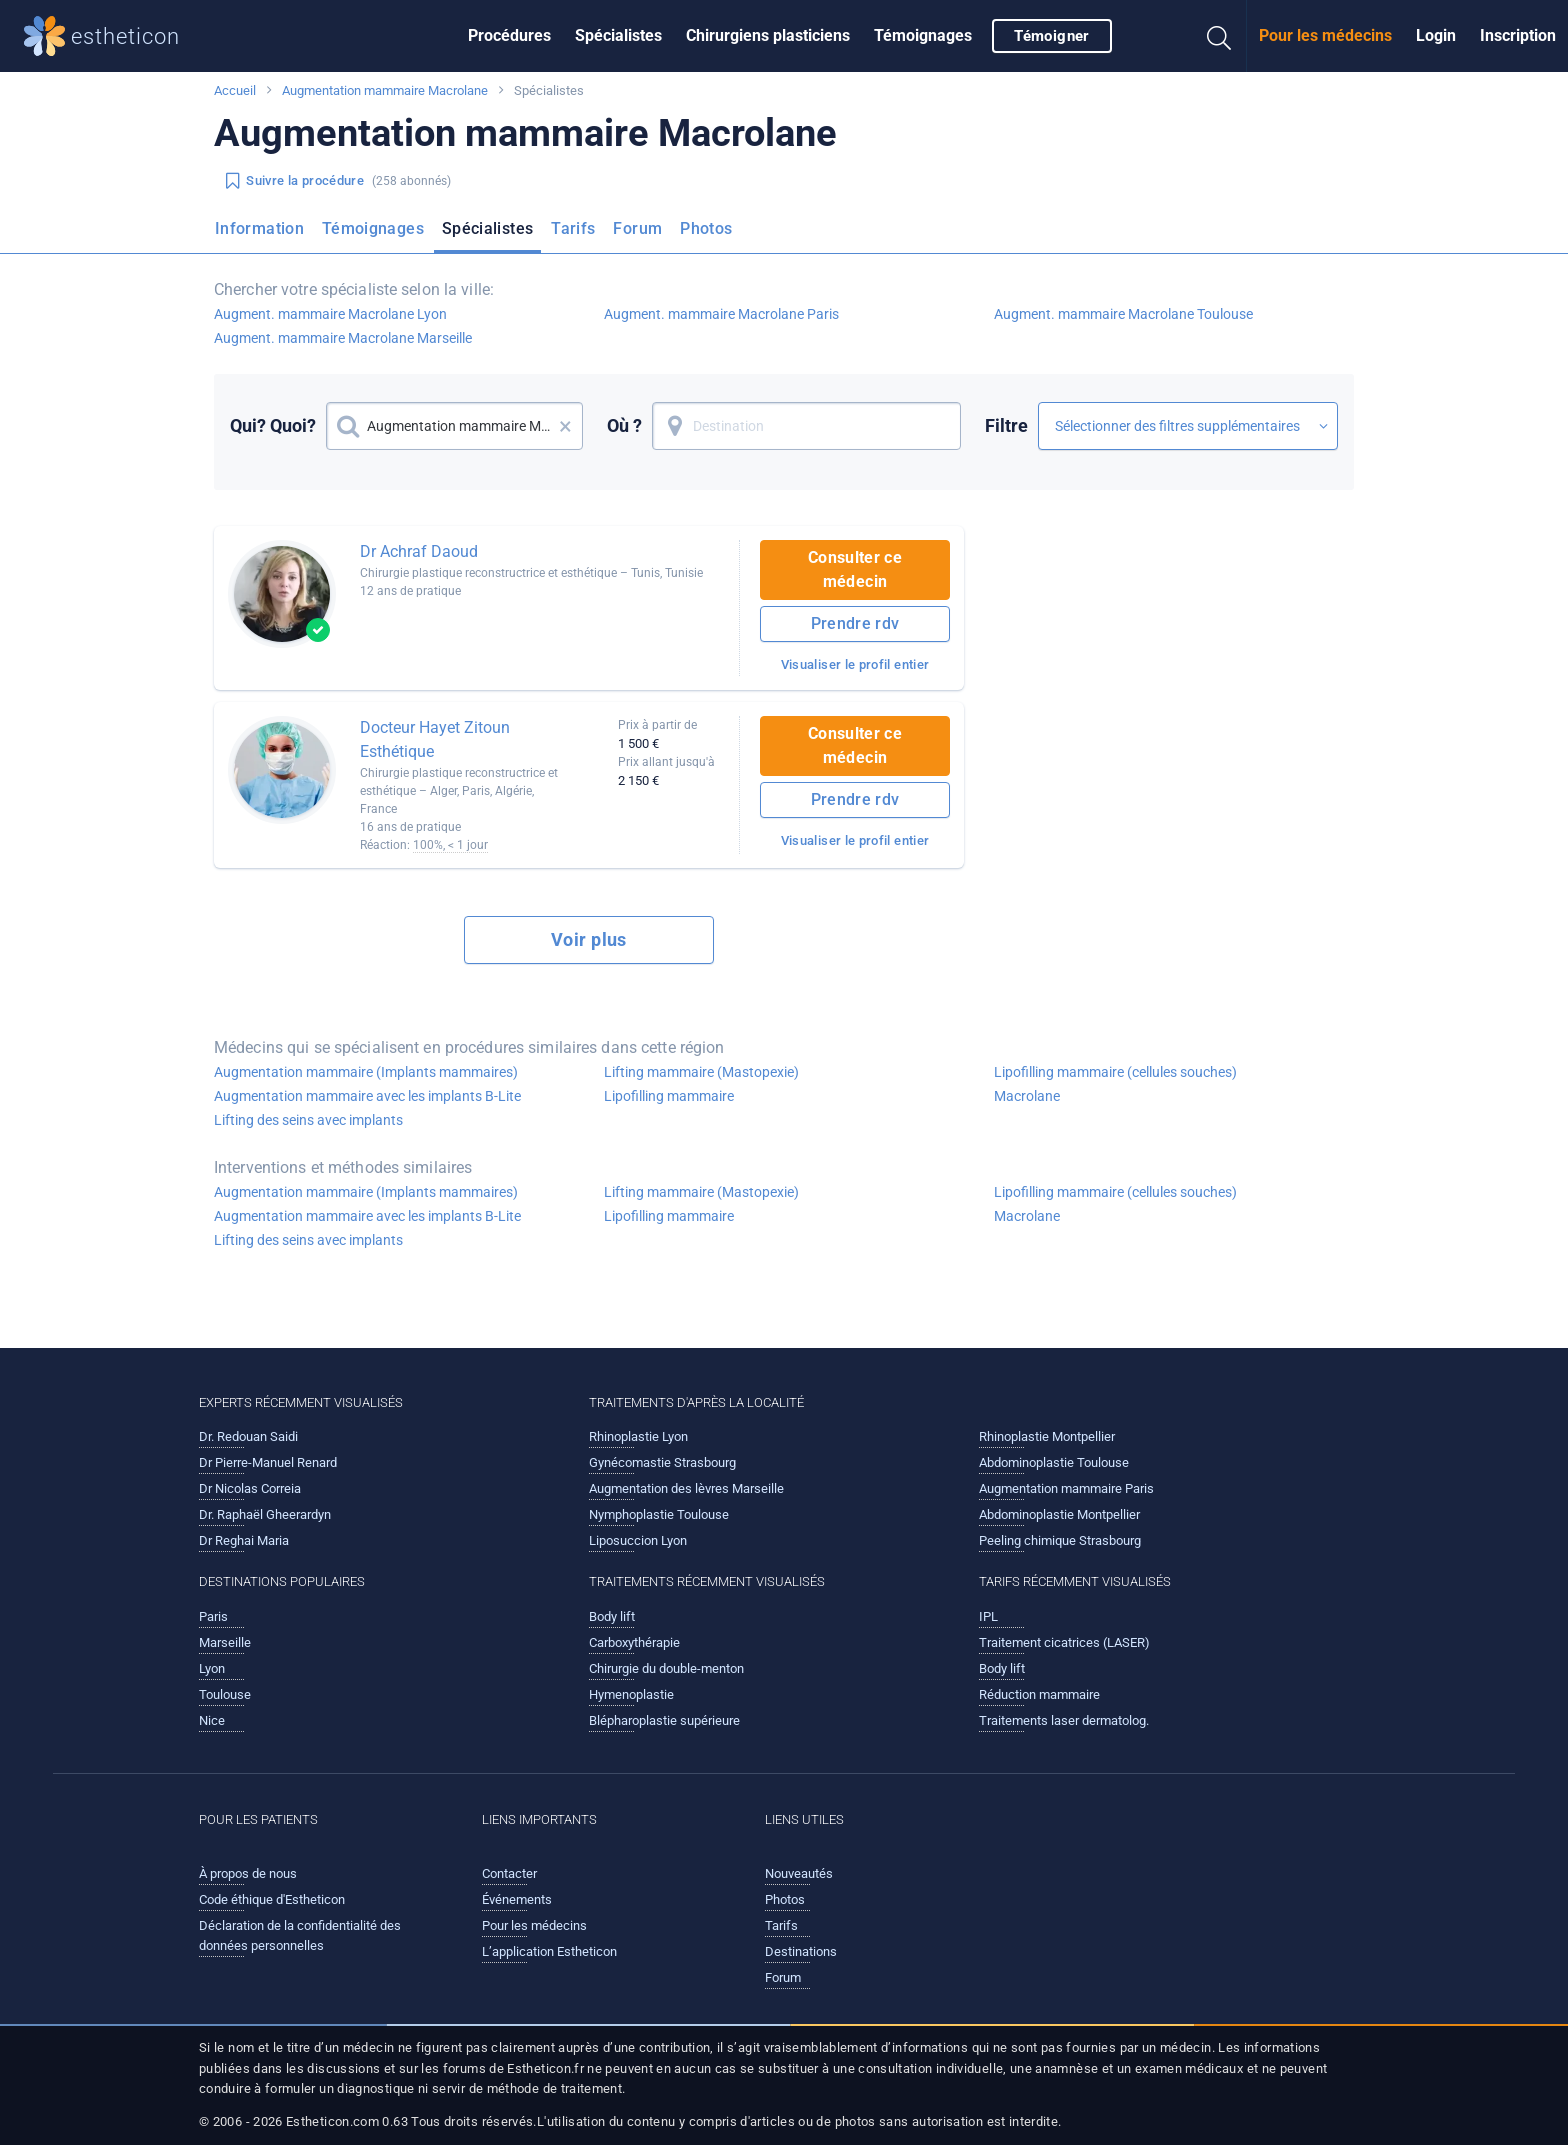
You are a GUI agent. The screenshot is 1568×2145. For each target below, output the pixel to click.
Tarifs (573, 228)
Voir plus (589, 939)
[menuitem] (509, 36)
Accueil (235, 90)
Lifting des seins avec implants (308, 1120)
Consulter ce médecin (855, 569)
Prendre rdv (855, 623)
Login (1436, 35)
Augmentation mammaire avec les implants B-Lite (367, 1096)
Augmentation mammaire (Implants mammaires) (366, 1072)
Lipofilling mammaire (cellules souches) (1115, 1072)
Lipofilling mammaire (669, 1096)
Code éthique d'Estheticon (272, 1899)
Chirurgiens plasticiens (768, 35)
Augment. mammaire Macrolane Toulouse (1123, 314)
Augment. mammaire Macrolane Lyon (330, 314)
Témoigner (1051, 36)
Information (259, 228)
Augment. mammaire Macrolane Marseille (343, 338)
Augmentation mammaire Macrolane (385, 90)
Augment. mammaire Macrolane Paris (721, 314)
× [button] (565, 426)
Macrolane (1027, 1096)
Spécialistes (618, 35)
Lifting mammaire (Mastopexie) (701, 1072)
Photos (706, 228)
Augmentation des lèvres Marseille (686, 1488)
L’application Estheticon (549, 1951)
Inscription (1518, 35)
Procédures (509, 35)
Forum (637, 228)
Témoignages (923, 35)
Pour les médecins (1325, 35)
